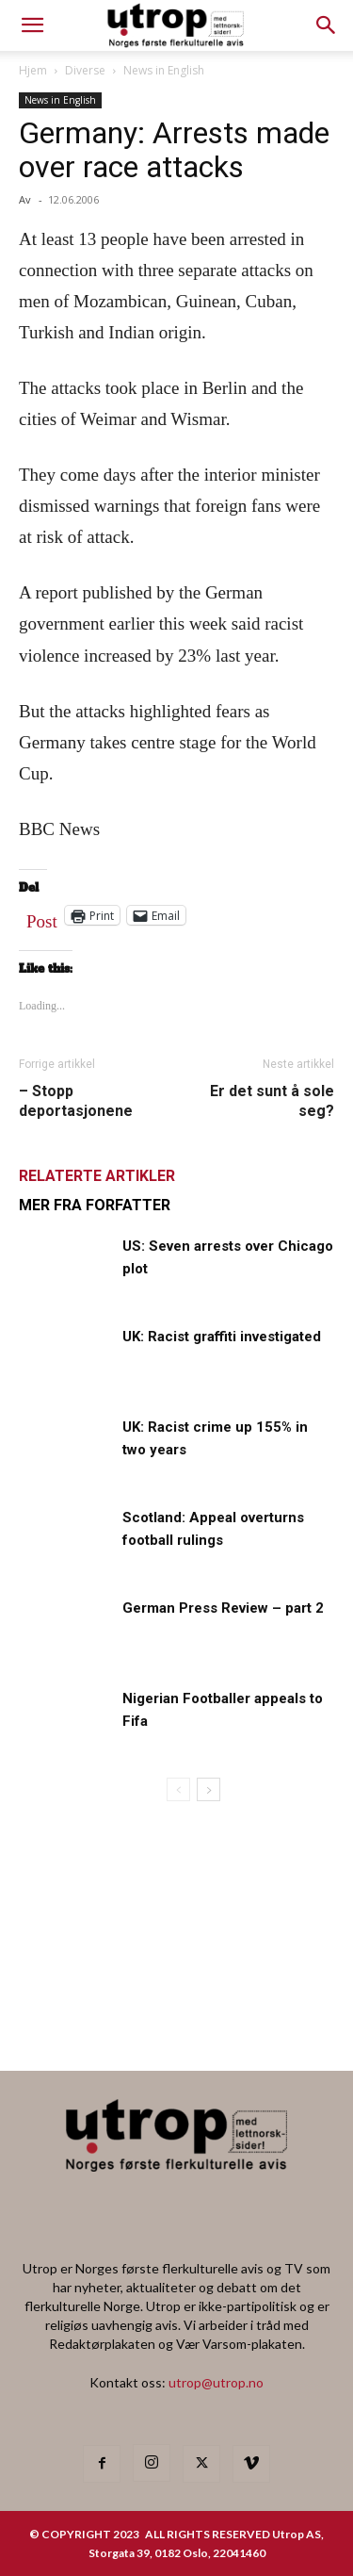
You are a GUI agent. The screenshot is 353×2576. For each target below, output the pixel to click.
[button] (326, 25)
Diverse (85, 70)
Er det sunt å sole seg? (272, 1101)
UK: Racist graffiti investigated (221, 1336)
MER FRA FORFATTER (94, 1205)
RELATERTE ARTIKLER (97, 1176)
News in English (163, 70)
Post (41, 917)
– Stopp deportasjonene (76, 1101)
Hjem (33, 70)
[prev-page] (178, 1789)
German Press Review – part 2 (223, 1608)
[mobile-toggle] (32, 25)
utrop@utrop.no (216, 2382)
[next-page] (208, 1789)
